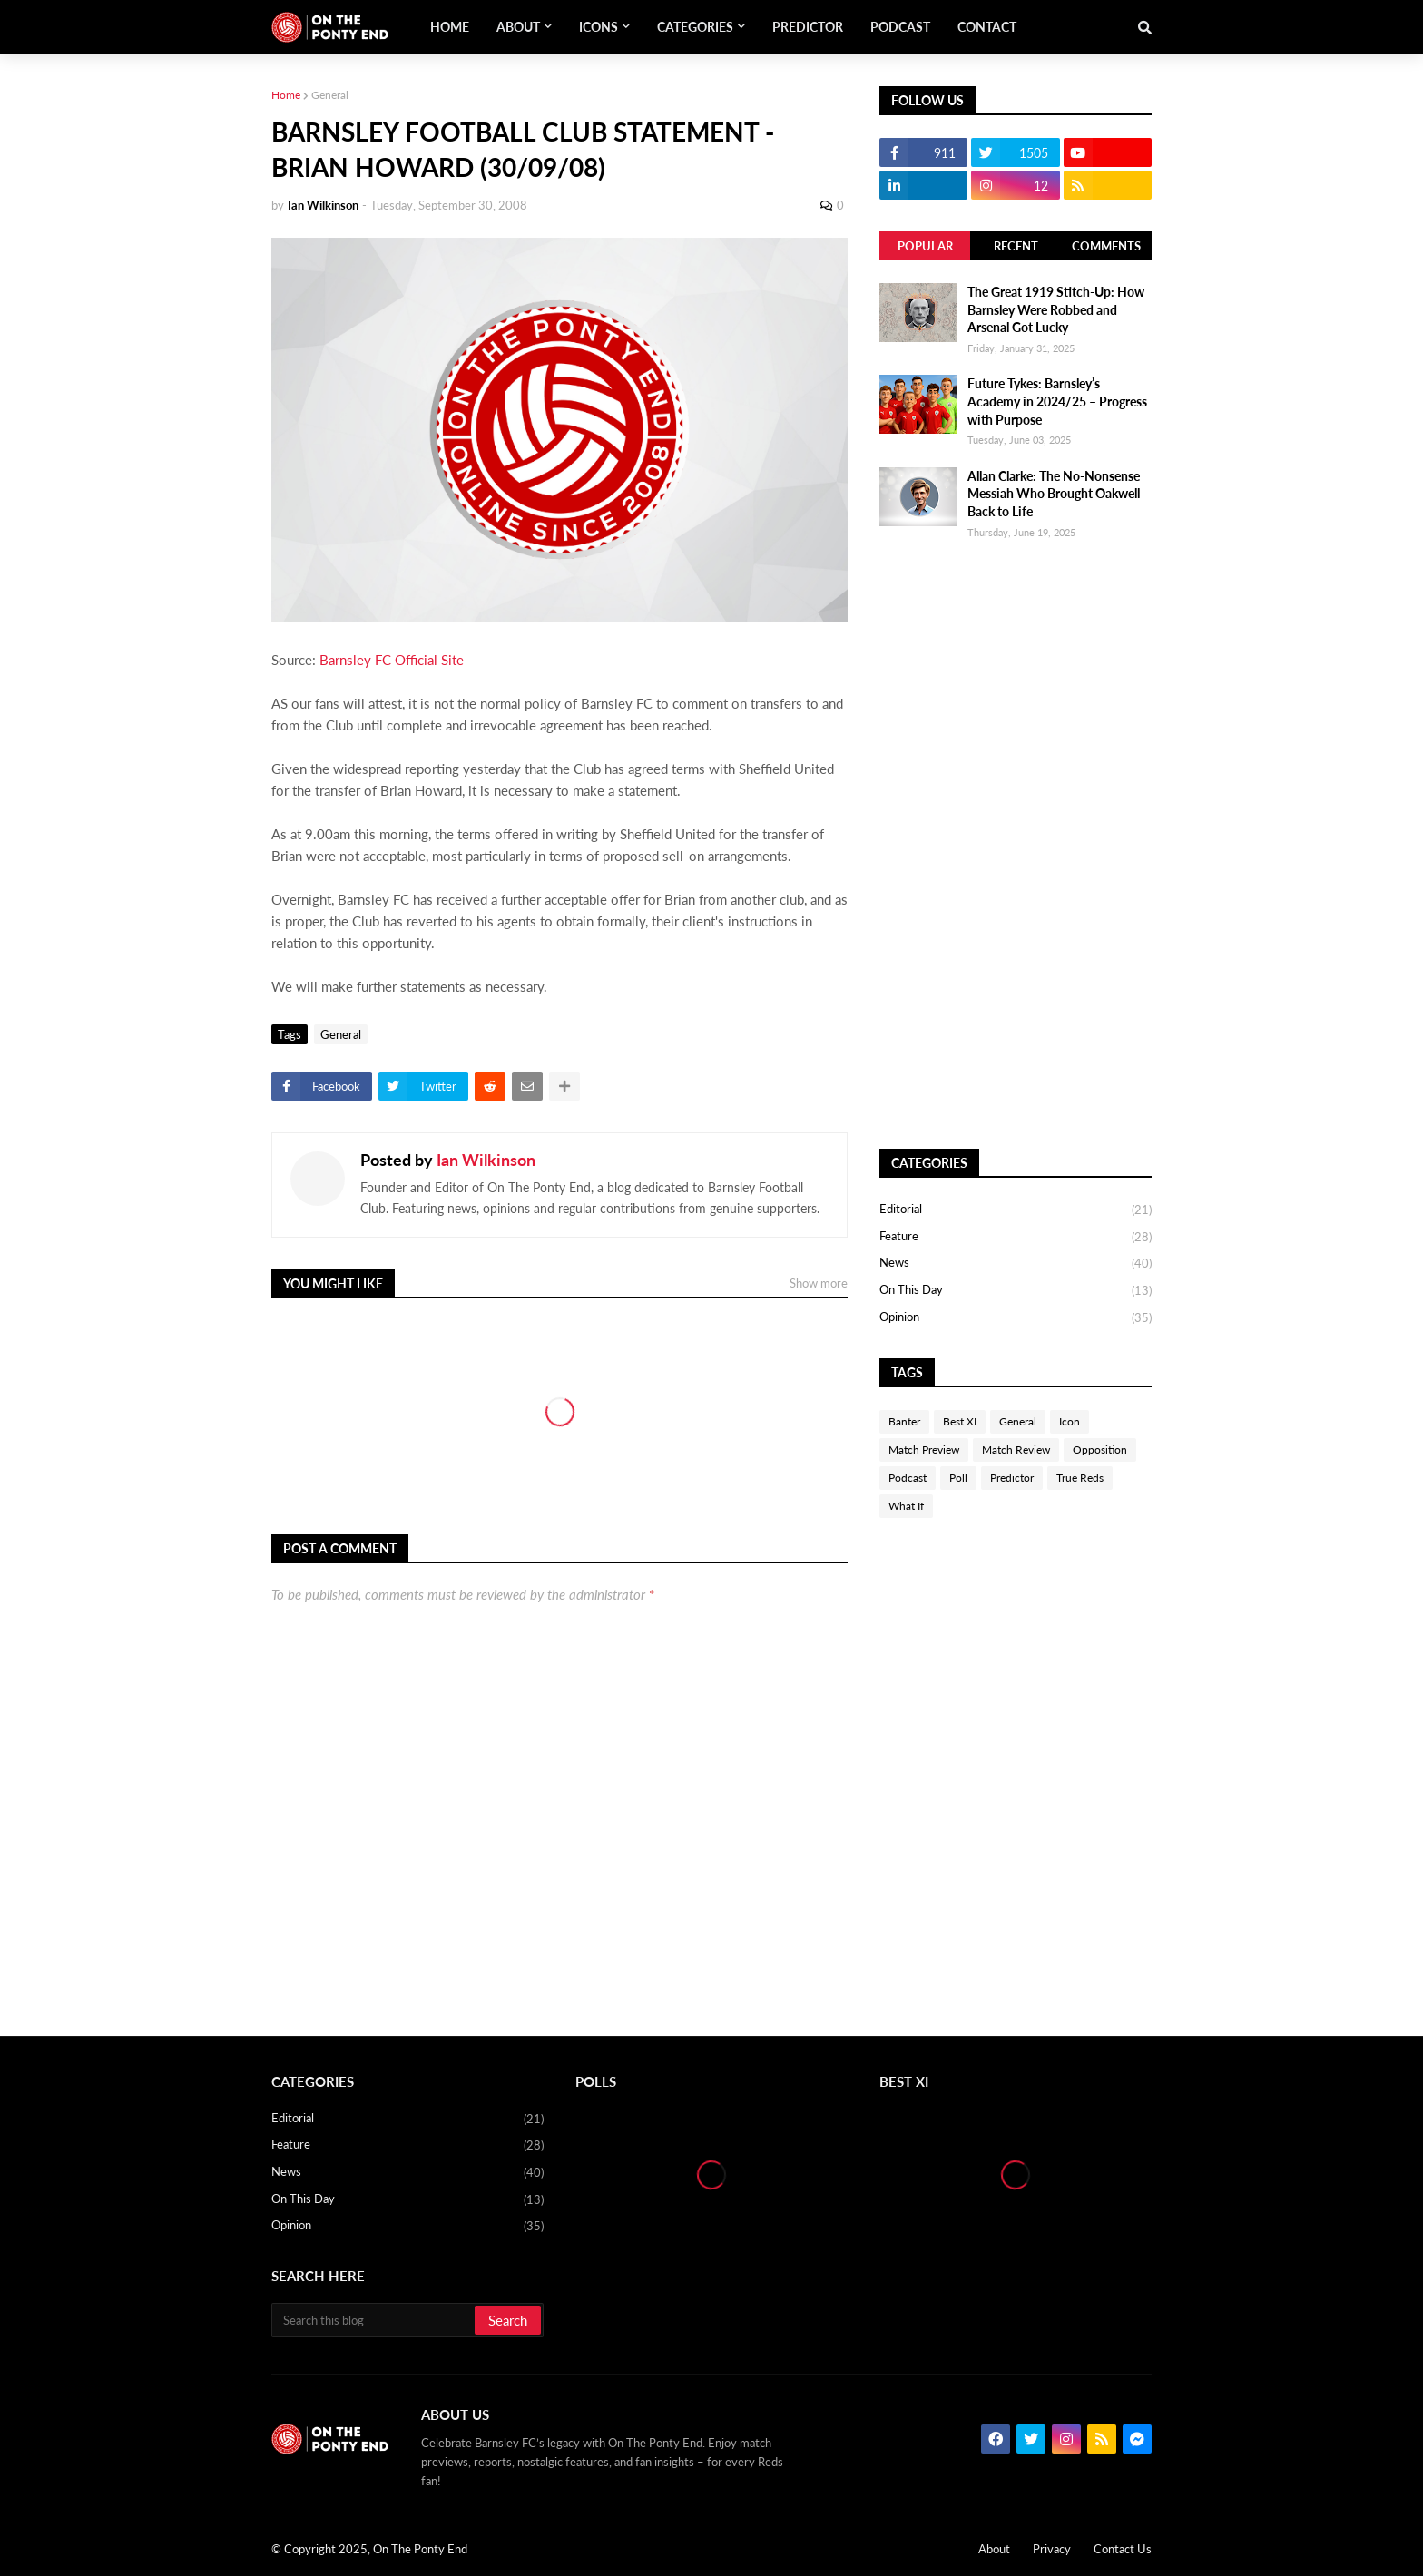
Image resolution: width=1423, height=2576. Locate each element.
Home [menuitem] (449, 26)
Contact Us (1123, 2549)
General (329, 95)
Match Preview (923, 1449)
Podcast (907, 1477)
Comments (1106, 246)
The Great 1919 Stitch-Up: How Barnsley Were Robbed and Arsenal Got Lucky (1055, 309)
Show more (819, 1283)
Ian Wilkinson (486, 1160)
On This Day (1015, 1291)
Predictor (1012, 1477)
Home (285, 95)
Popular (925, 246)
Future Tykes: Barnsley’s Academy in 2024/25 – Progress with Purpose (1057, 401)
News (1015, 1264)
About (994, 2549)
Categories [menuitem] (695, 26)
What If (906, 1506)
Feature (1015, 1238)
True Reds (1080, 1477)
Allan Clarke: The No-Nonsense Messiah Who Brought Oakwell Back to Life (1053, 493)
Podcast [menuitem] (900, 26)
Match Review (1016, 1449)
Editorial (1015, 1210)
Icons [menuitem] (598, 26)
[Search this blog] (374, 2320)
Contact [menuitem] (986, 26)
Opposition (1100, 1449)
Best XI (959, 1421)
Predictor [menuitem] (807, 26)
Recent (1016, 246)
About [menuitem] (518, 26)
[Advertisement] (1015, 845)
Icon (1069, 1421)
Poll (958, 1477)
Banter (904, 1421)
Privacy (1052, 2549)
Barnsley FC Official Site (391, 659)
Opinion (1015, 1318)
